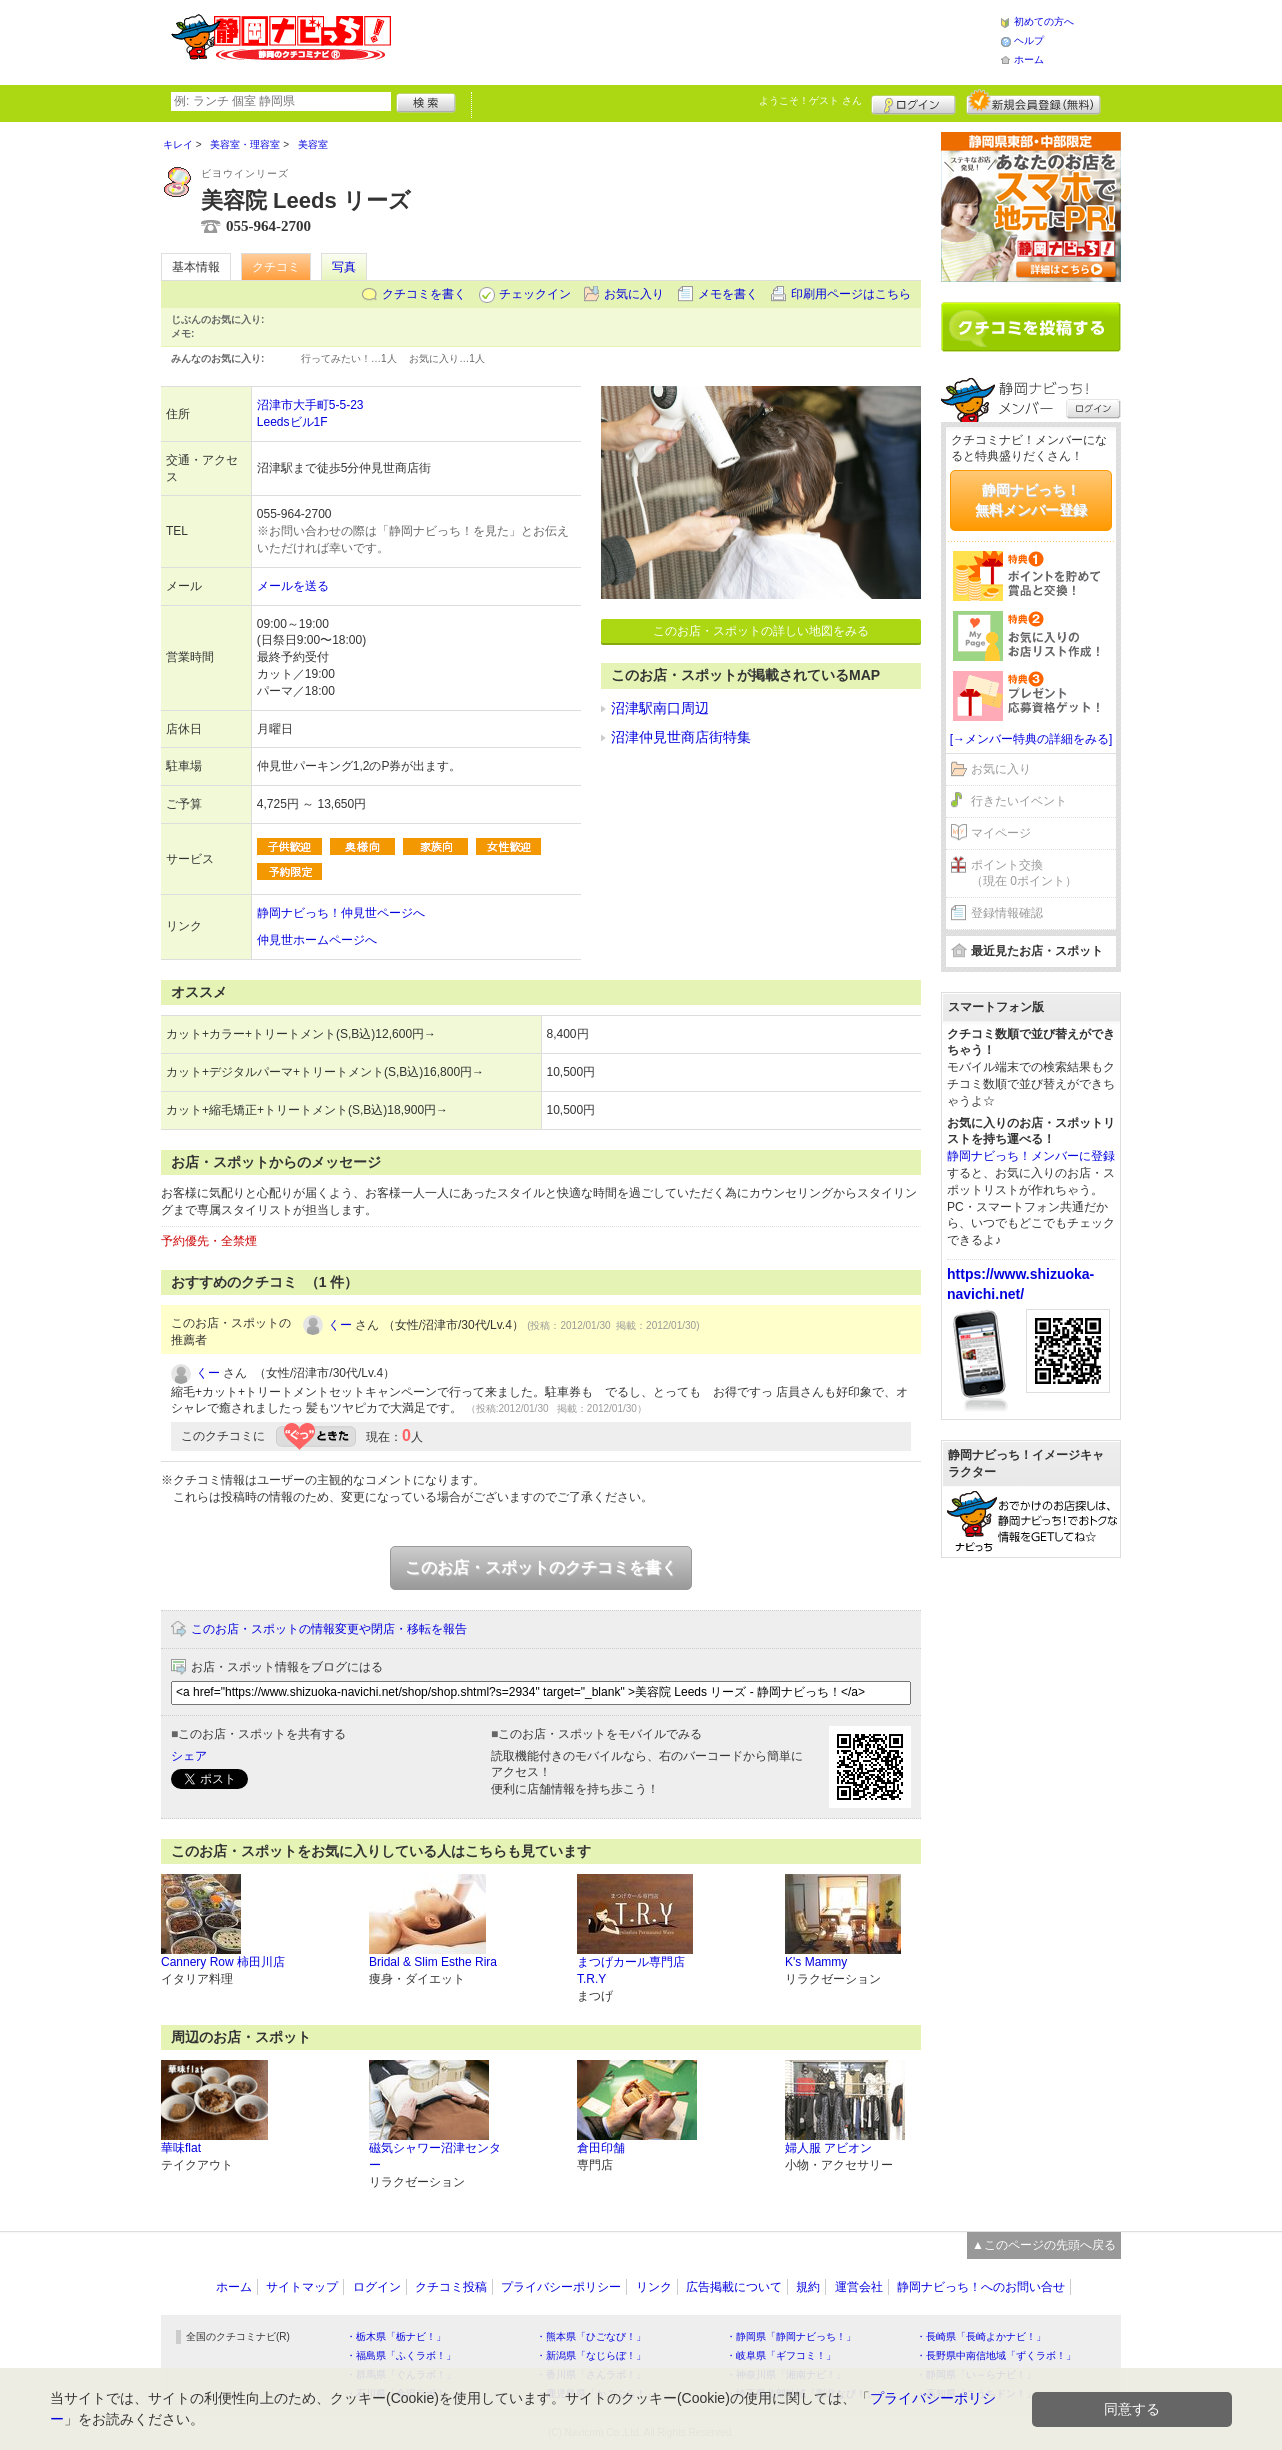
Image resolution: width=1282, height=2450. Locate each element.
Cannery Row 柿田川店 (223, 1962)
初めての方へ (1044, 21)
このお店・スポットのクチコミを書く (541, 1567)
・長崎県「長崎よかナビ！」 (981, 2336)
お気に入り (634, 294)
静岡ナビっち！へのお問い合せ (981, 2287)
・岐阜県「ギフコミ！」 (781, 2355)
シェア (189, 1756)
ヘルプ (1029, 40)
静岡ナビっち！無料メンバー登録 (1031, 500)
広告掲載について (734, 2287)
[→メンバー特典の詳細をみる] (1031, 739)
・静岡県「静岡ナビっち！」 (791, 2336)
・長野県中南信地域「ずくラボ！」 (996, 2355)
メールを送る (293, 586)
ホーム (1029, 59)
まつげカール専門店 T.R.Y (631, 1970)
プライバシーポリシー (561, 2287)
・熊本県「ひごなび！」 (591, 2336)
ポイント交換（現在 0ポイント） (1024, 873)
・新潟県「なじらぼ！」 (591, 2355)
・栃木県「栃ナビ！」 (396, 2336)
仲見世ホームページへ (317, 940)
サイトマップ (302, 2287)
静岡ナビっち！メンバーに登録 (1031, 1156)
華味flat (181, 2148)
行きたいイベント (1019, 801)
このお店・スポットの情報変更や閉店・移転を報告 (329, 1629)
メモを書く (728, 294)
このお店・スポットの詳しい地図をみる (761, 631)
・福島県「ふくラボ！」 (401, 2355)
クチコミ (276, 267)
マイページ (1001, 833)
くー (340, 1325)
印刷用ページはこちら (851, 294)
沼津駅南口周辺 (660, 708)
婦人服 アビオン (828, 2148)
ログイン (913, 102)
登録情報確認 (1007, 913)
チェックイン (535, 294)
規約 (808, 2287)
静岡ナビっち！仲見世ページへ (341, 913)
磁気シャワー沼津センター (435, 2156)
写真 (344, 267)
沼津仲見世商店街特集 (681, 737)
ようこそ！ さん (810, 100)
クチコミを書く (424, 294)
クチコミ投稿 (451, 2287)
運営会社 (859, 2287)
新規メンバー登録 (1033, 102)
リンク (654, 2287)
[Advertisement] (695, 40)
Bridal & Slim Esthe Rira (433, 1962)
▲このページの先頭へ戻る (1044, 2245)
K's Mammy (816, 1962)
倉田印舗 (601, 2148)
